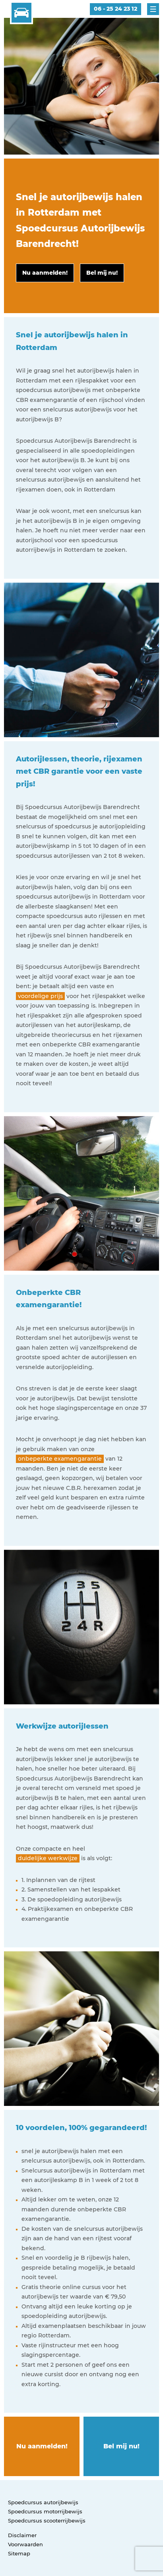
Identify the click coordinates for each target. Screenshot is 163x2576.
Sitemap (19, 2553)
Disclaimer (22, 2535)
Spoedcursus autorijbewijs (43, 2502)
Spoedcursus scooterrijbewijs (46, 2520)
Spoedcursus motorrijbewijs (45, 2511)
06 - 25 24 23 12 (115, 8)
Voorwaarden (25, 2544)
